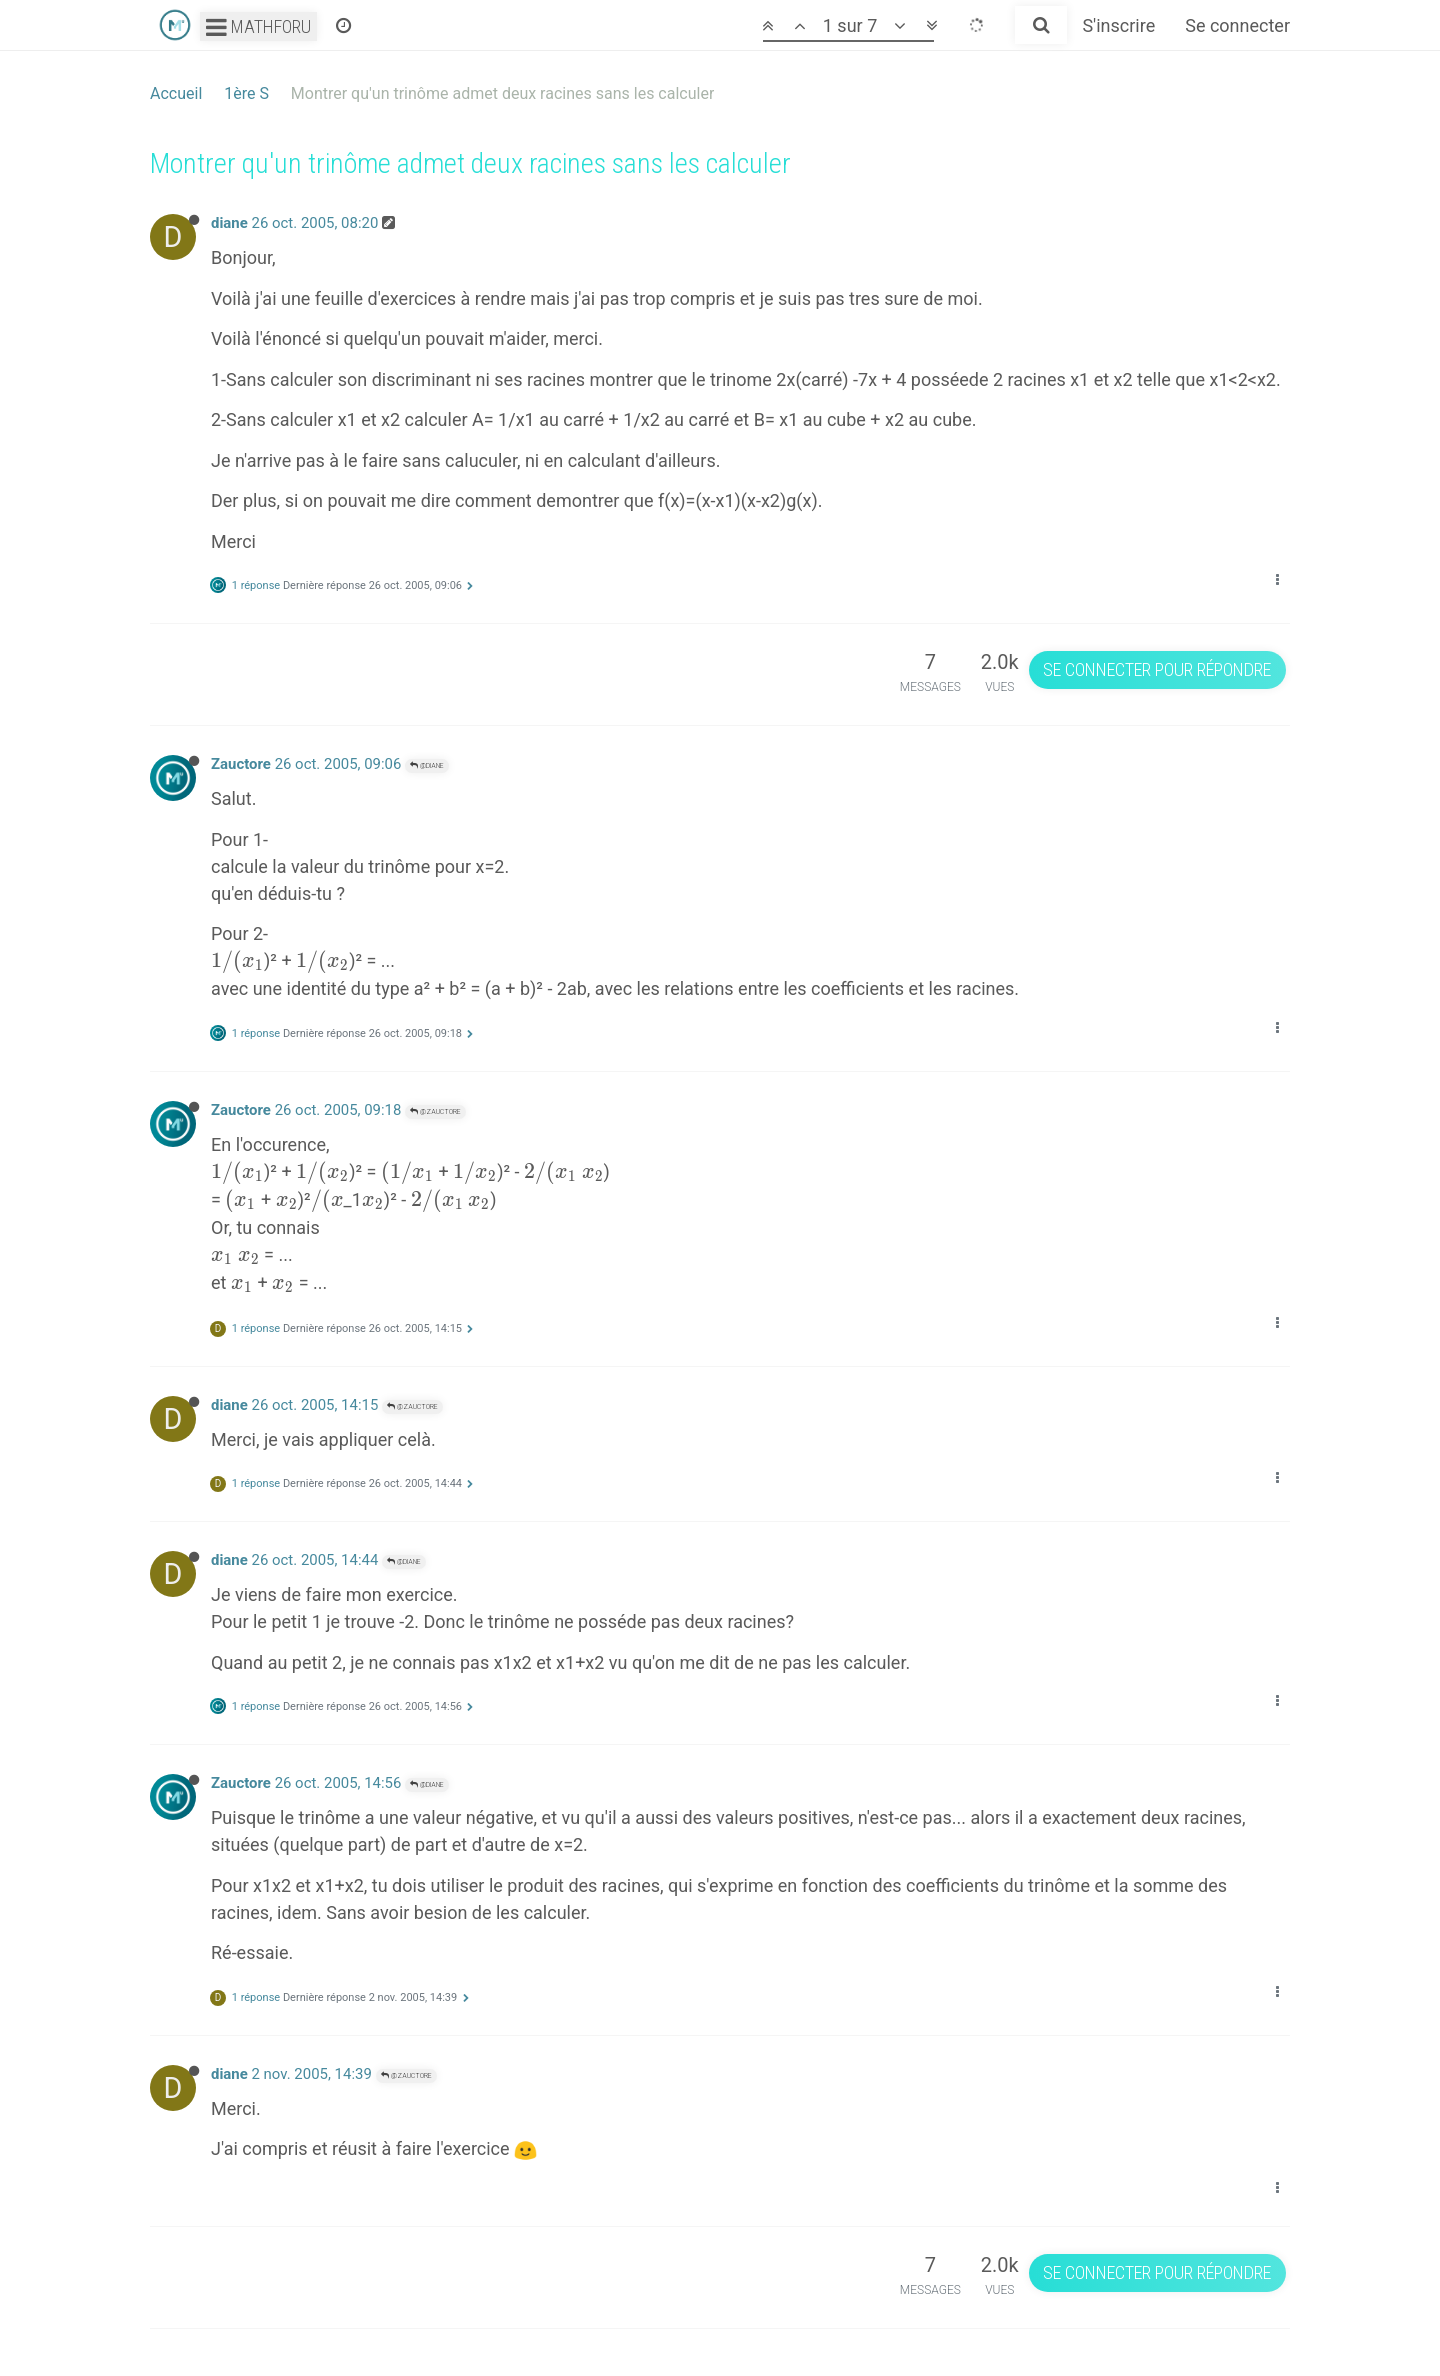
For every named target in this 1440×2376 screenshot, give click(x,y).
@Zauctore (435, 1111)
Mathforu (258, 26)
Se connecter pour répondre (1157, 669)
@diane (427, 765)
